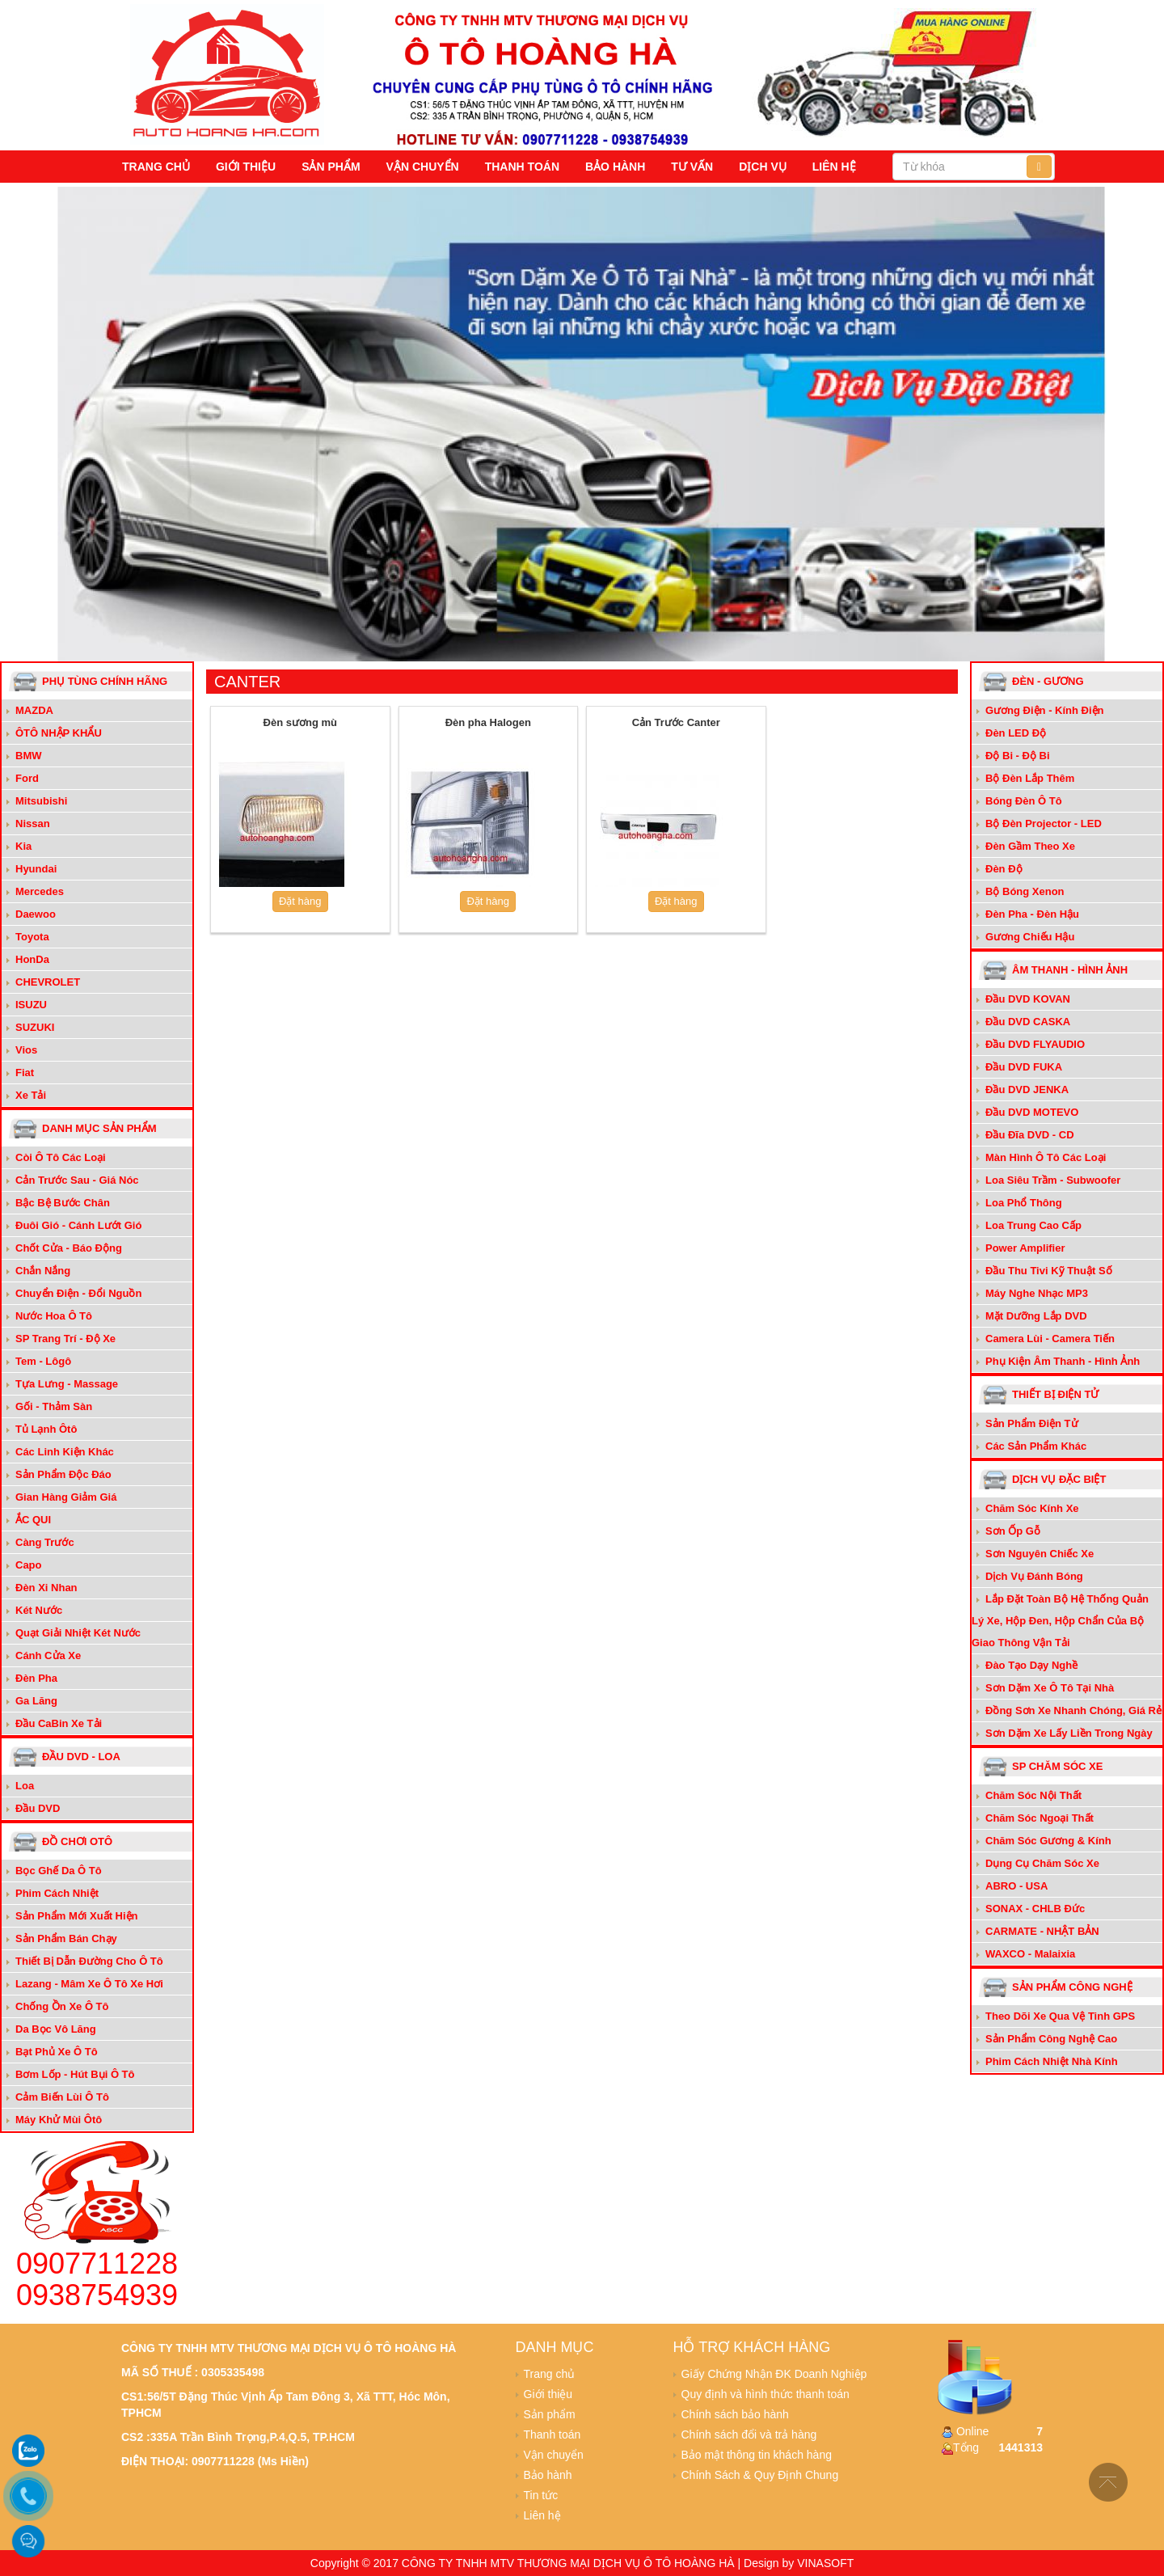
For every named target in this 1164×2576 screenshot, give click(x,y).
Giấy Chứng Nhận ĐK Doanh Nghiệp (774, 2373)
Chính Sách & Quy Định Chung (760, 2474)
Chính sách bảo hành (735, 2414)
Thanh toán (522, 166)
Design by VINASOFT (799, 2563)
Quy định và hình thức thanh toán (765, 2394)
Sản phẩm (331, 166)
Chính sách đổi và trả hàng (749, 2434)
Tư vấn (692, 166)
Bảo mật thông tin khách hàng (756, 2454)
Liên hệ (834, 166)
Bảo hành (615, 166)
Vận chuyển (422, 166)
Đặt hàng (300, 901)
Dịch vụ (763, 166)
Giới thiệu (246, 166)
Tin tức (541, 2495)
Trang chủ (156, 166)
